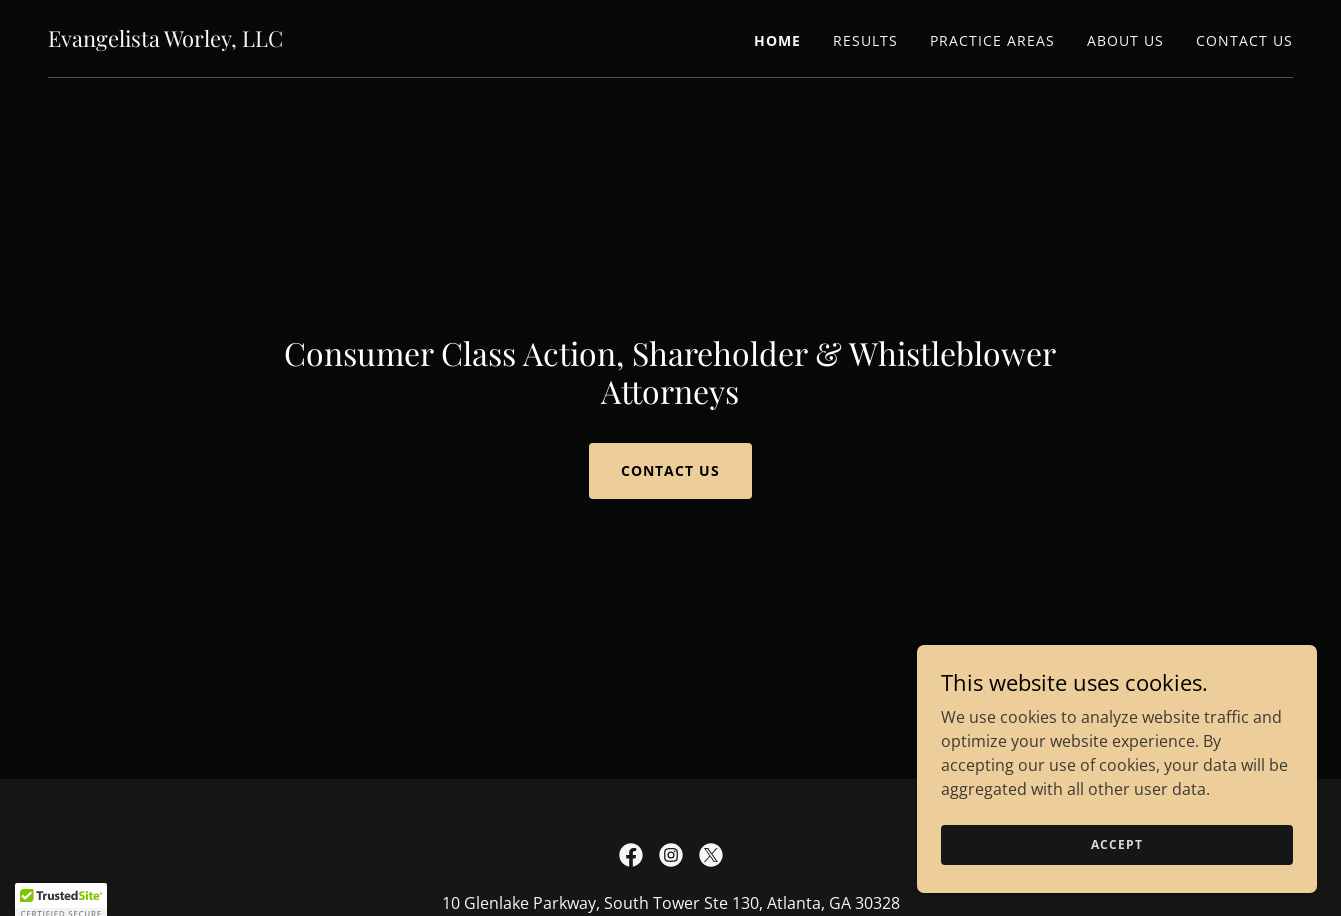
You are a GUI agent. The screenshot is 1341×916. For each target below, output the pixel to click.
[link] (165, 41)
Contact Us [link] (1244, 40)
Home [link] (777, 40)
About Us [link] (1125, 40)
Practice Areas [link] (992, 40)
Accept (1116, 844)
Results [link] (865, 40)
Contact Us (670, 470)
